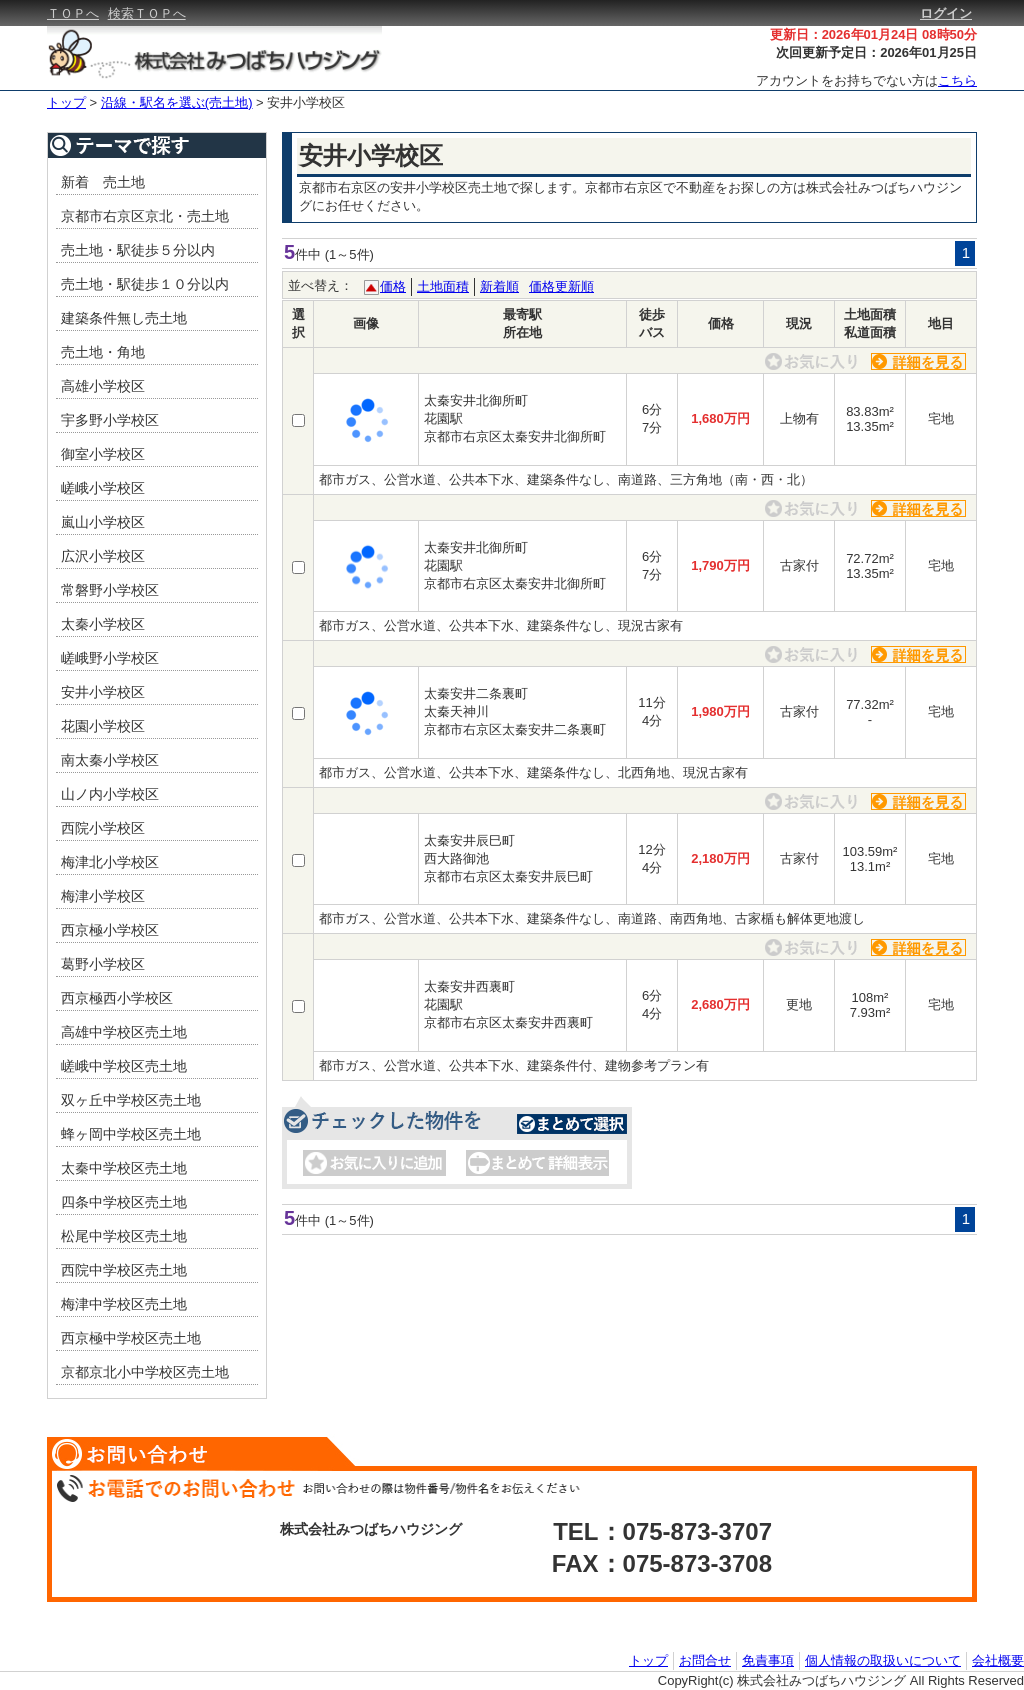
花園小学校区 (103, 726)
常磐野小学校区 (110, 590)
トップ (66, 102)
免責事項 (768, 1660)
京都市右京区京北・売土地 (145, 216)
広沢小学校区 (103, 556)
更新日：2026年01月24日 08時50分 (873, 34)
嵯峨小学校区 (103, 488)
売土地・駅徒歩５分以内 (138, 250)
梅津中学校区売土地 (124, 1304)
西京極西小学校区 (117, 998)
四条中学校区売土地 (124, 1202)
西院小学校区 (103, 828)
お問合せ (705, 1660)
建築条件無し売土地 (124, 318)
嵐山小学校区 (103, 522)
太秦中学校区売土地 (124, 1168)
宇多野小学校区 (110, 420)
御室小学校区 (103, 454)
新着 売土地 (103, 182)
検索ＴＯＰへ (147, 13)
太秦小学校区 (103, 624)
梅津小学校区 (103, 896)
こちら (957, 80)
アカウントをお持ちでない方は (866, 80)
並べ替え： (320, 285)
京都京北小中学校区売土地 (145, 1372)
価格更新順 (561, 286)
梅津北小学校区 (110, 862)
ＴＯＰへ (73, 13)
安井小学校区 (306, 102)
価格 (393, 286)
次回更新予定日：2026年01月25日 (876, 52)
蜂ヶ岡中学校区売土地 (131, 1134)
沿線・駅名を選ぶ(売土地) (177, 102)
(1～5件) (349, 254)
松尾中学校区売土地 (124, 1236)
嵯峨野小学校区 (110, 658)
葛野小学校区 (103, 964)
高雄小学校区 (103, 386)
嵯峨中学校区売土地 (124, 1066)
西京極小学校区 (110, 930)
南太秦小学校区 (110, 760)
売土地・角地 (103, 352)
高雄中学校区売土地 (124, 1032)
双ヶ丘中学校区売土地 (131, 1100)
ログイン (946, 13)
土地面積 (443, 286)
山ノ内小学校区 (110, 794)
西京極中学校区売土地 (131, 1338)
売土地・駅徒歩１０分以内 (145, 284)
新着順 (499, 286)
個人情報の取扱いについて (883, 1660)
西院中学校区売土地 (124, 1270)
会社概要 (998, 1660)
